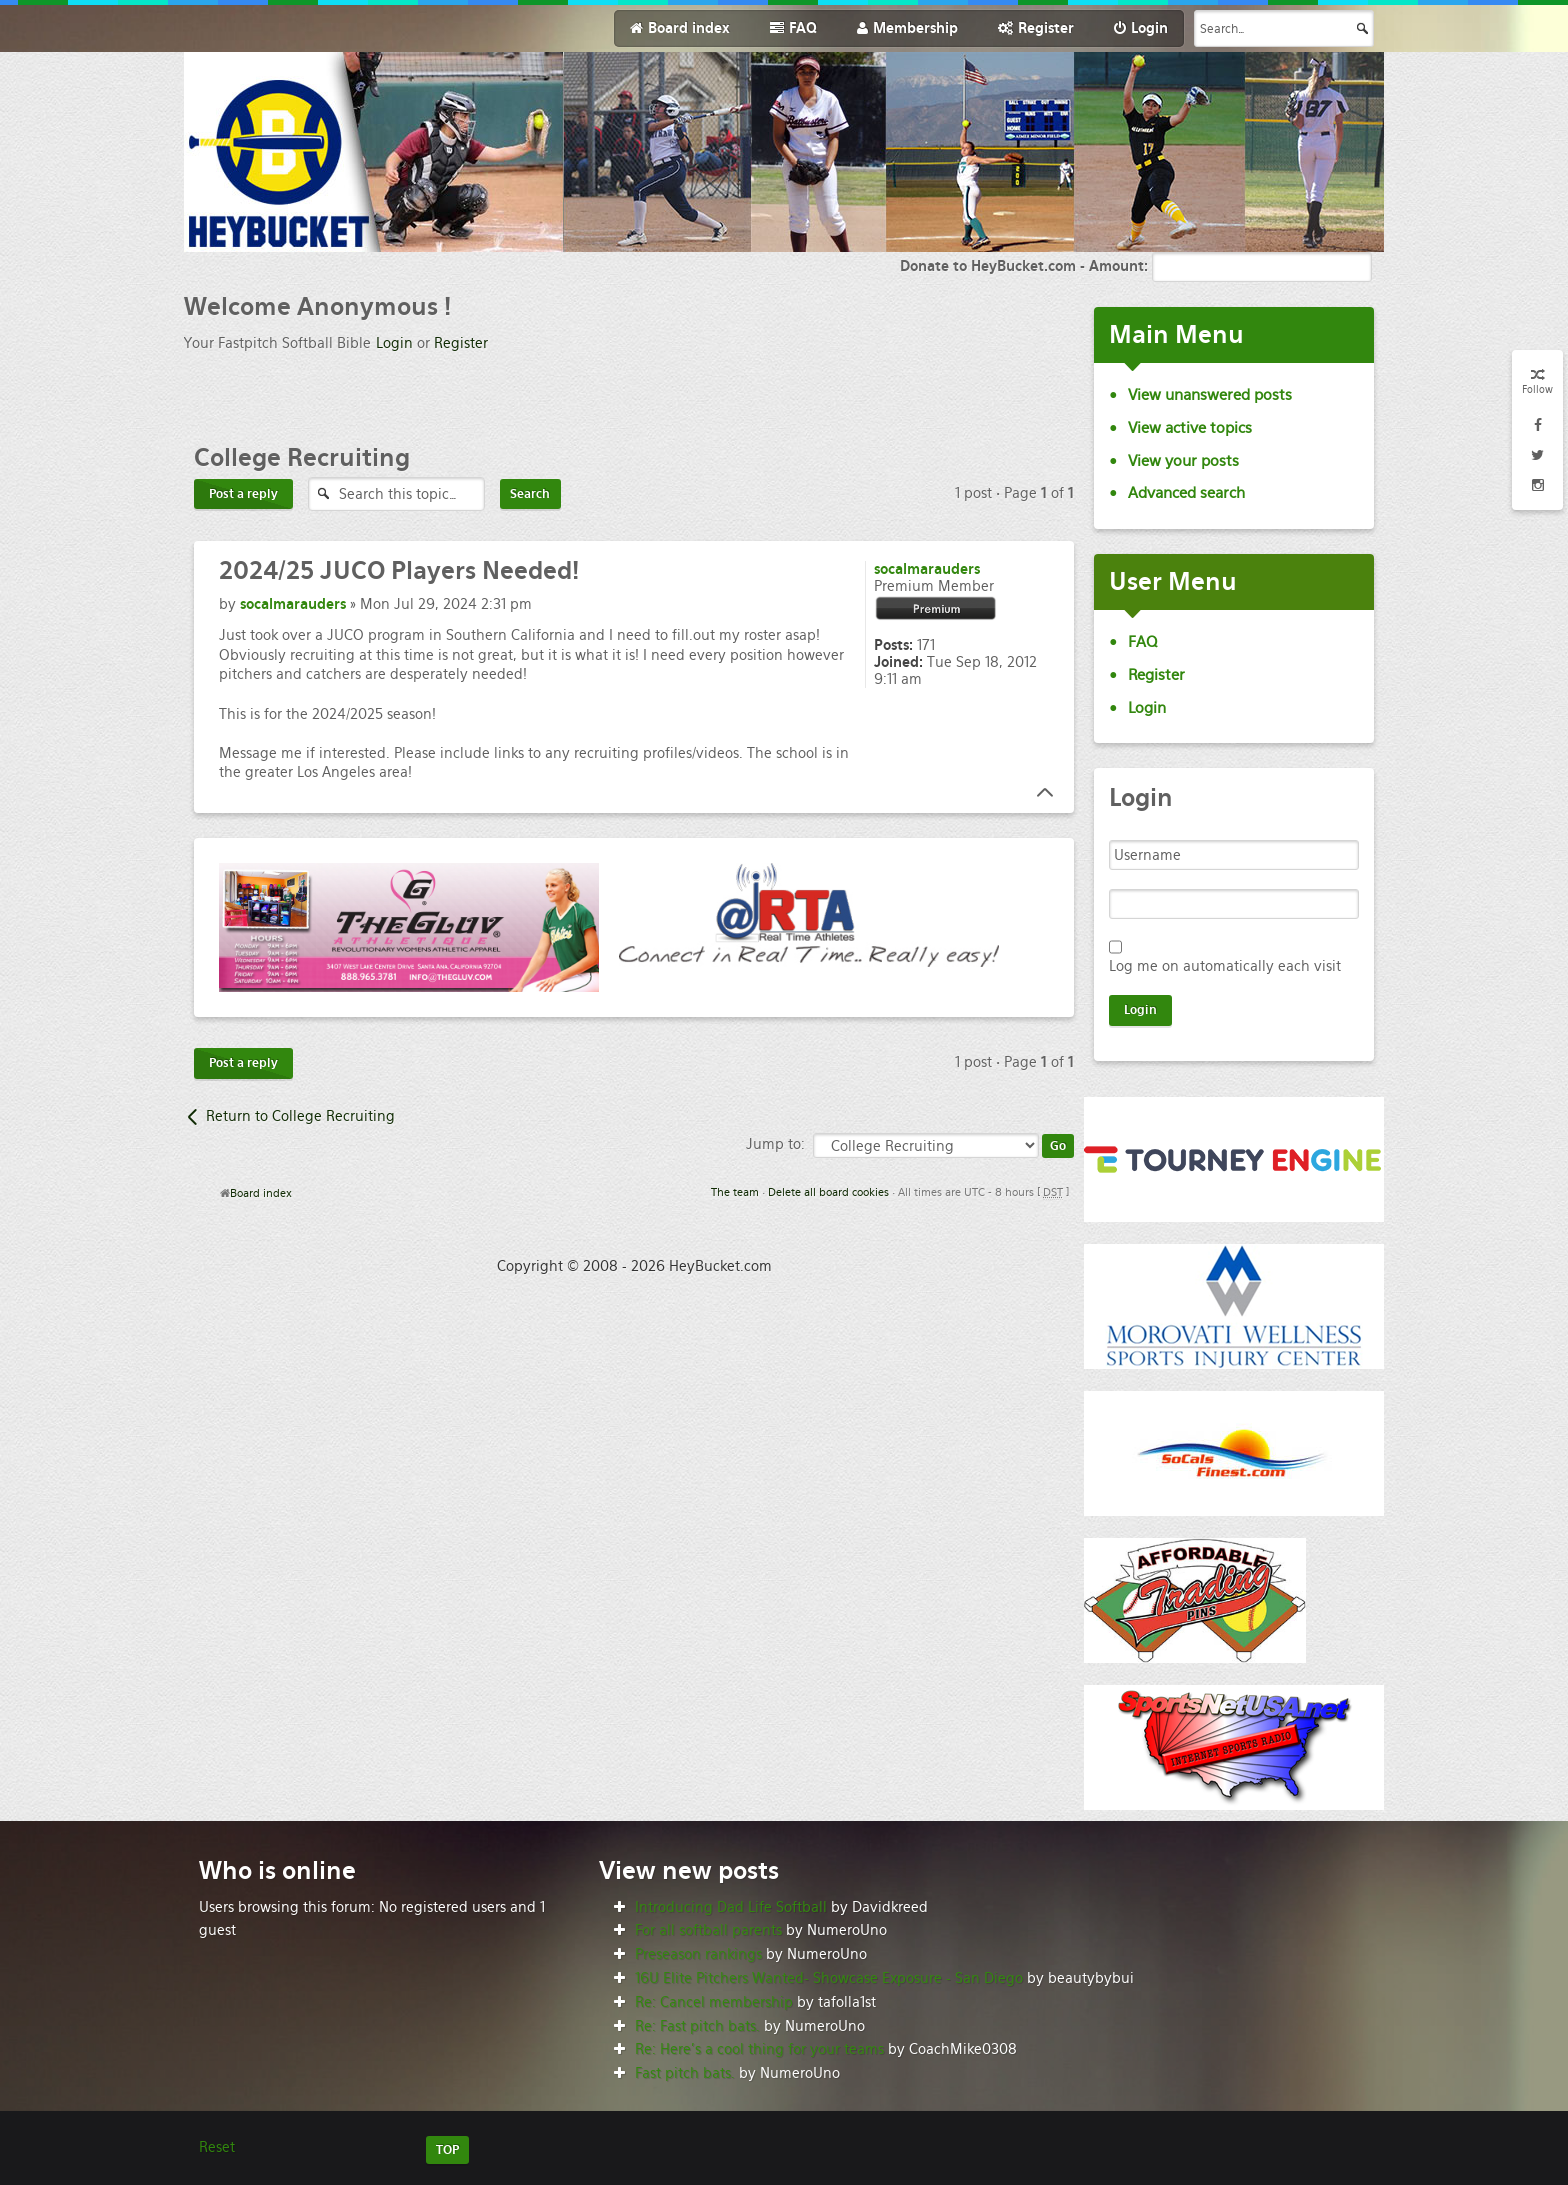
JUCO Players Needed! (399, 570)
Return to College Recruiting (300, 1116)
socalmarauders (293, 604)
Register (461, 343)
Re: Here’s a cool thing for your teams (759, 2049)
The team (735, 1192)
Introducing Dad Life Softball (731, 1907)
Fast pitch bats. (685, 2073)
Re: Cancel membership (714, 2002)
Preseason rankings (698, 1954)
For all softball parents (708, 1930)
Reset (217, 2147)
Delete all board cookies (828, 1192)
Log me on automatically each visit (1225, 966)
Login (394, 343)
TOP (447, 2150)
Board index (261, 1193)
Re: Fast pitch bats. (697, 2026)
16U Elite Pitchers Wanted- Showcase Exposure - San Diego (829, 1978)
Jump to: (775, 1144)
